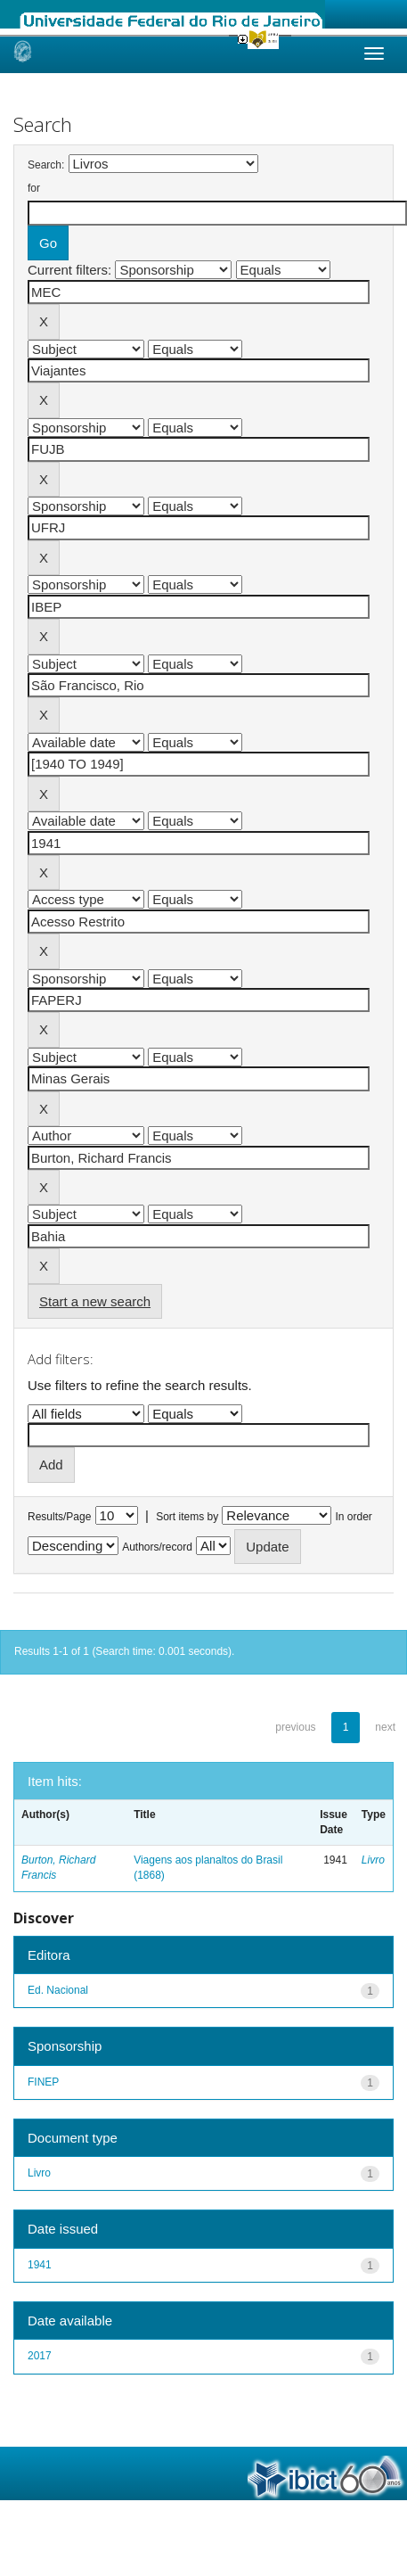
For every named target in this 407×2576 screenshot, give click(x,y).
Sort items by (187, 1516)
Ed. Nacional (58, 1990)
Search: (46, 165)
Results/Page (59, 1516)
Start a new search (95, 1301)
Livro (373, 1860)
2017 (40, 2356)
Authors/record (157, 1547)
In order (354, 1516)
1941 (40, 2265)
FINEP (43, 2082)
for (34, 188)
